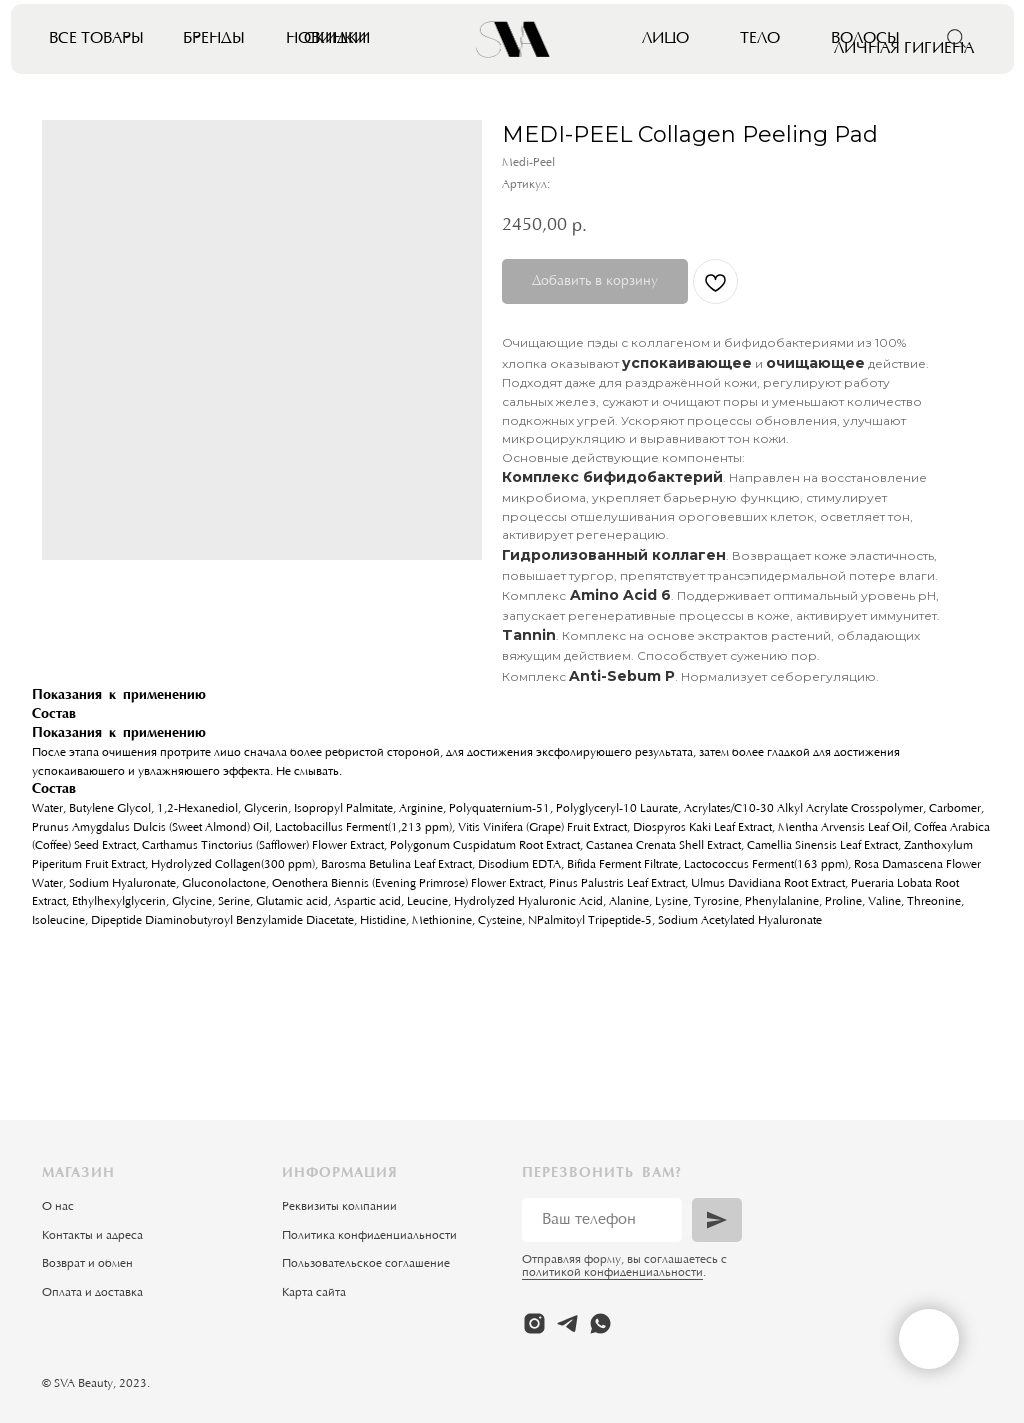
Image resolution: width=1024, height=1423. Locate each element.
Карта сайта (314, 1293)
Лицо (665, 39)
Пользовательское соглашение (366, 1264)
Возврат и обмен (87, 1264)
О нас (58, 1207)
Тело (760, 39)
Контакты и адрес (89, 1236)
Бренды (214, 39)
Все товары (96, 39)
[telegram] (567, 1323)
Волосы (865, 39)
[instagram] (534, 1323)
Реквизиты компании (339, 1207)
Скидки (337, 39)
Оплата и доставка (92, 1293)
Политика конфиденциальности (369, 1236)
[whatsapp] (600, 1323)
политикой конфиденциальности (612, 1273)
